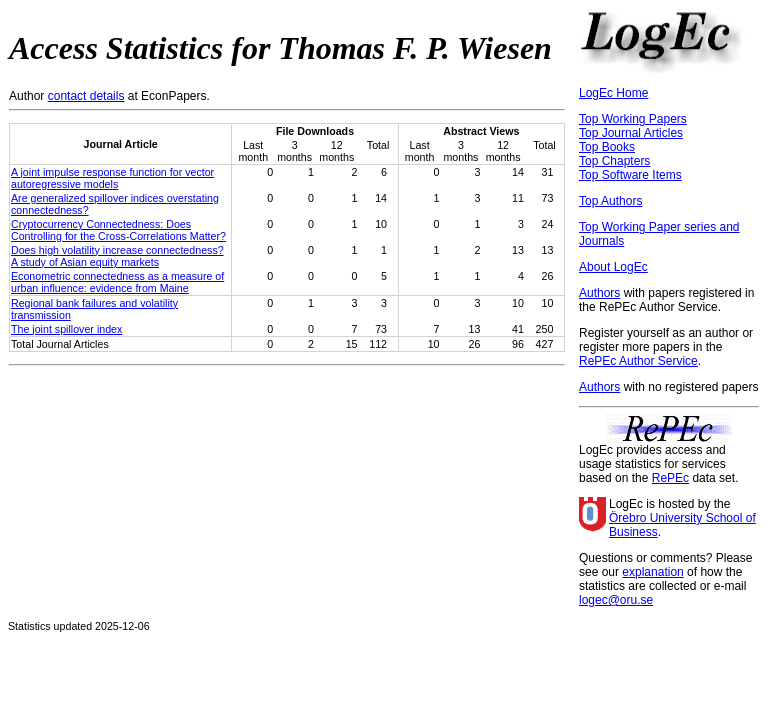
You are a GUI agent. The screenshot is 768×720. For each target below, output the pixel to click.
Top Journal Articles (631, 133)
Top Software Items (630, 175)
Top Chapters (614, 161)
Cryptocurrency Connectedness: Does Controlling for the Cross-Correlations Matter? (118, 230)
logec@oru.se (616, 600)
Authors (599, 293)
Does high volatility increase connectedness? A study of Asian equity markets (117, 256)
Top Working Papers (633, 119)
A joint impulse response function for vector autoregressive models (112, 178)
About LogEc (613, 267)
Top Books (607, 147)
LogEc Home (613, 93)
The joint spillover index (66, 329)
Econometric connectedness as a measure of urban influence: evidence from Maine (117, 282)
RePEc (670, 478)
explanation (652, 572)
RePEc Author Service (638, 361)
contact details (86, 96)
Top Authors (610, 201)
